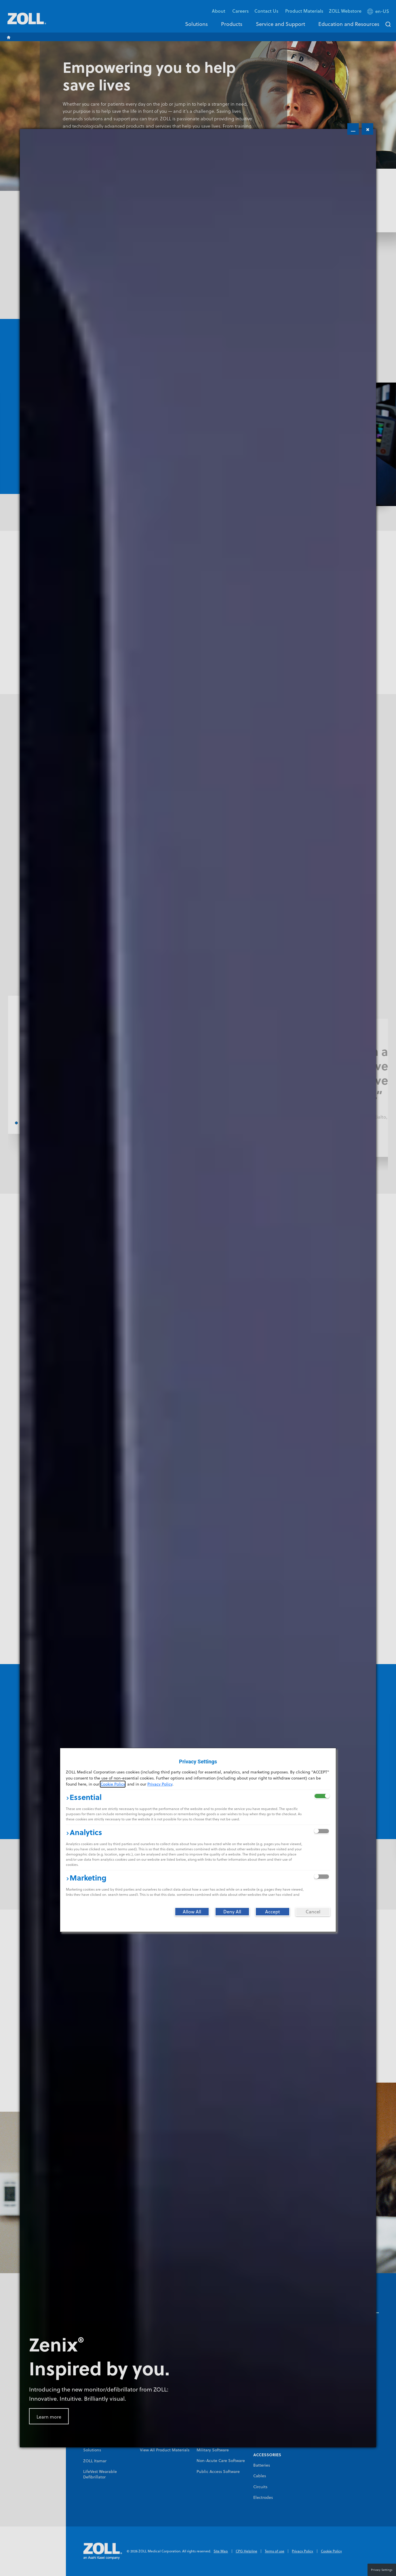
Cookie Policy (112, 1784)
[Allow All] (192, 1911)
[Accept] (272, 1911)
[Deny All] (232, 1911)
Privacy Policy (159, 1784)
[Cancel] (313, 1911)
